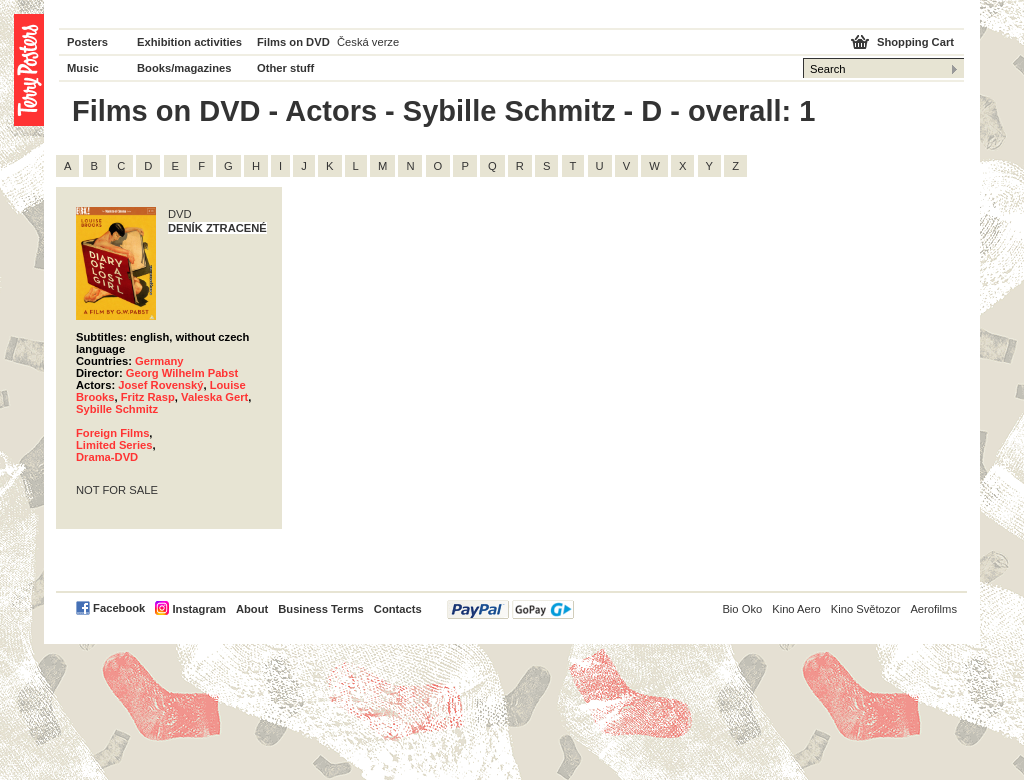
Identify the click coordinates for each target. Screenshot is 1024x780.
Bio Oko (742, 609)
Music (83, 68)
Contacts (398, 609)
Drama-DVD (107, 457)
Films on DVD (293, 42)
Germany (159, 361)
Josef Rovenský (160, 385)
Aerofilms (933, 609)
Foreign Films (112, 433)
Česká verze (368, 42)
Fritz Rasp (148, 397)
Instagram (198, 609)
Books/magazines (184, 68)
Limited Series (114, 445)
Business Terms (321, 609)
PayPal (510, 609)
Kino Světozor (866, 609)
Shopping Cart (915, 42)
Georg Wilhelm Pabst (182, 373)
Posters (87, 42)
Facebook (119, 608)
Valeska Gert (214, 397)
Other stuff (285, 68)
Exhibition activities (189, 42)
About (252, 609)
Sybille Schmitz (117, 409)
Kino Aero (796, 609)
